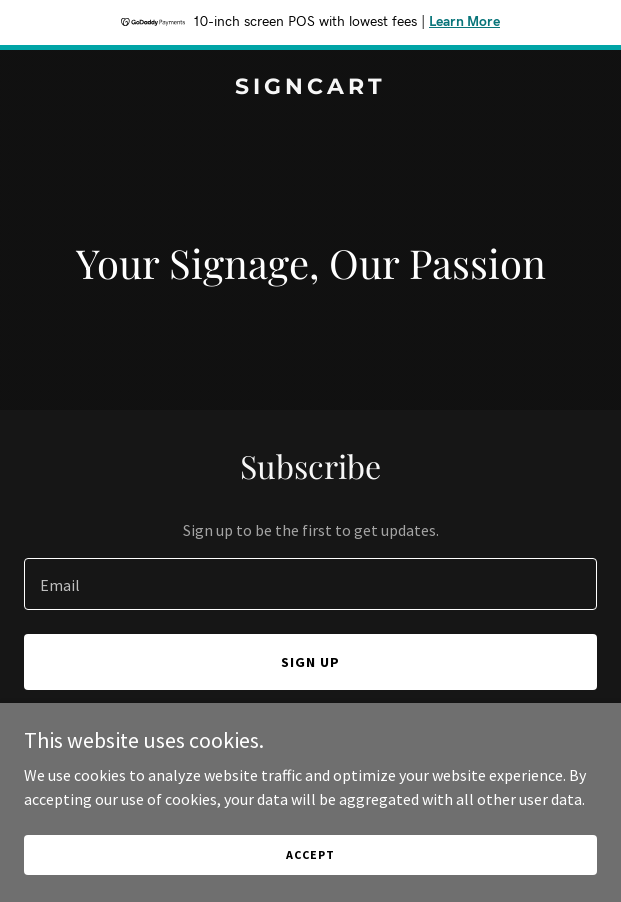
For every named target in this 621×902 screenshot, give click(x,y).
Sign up (310, 662)
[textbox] (310, 584)
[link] (310, 88)
